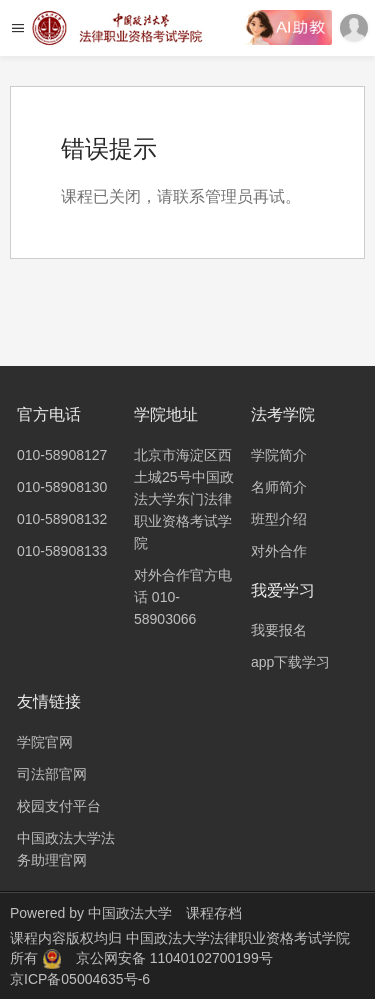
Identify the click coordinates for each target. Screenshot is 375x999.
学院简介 (279, 455)
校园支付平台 (59, 806)
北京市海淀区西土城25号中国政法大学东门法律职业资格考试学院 (184, 499)
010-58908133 (62, 551)
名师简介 (279, 487)
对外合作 (279, 551)
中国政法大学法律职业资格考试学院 (238, 938)
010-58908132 (62, 519)
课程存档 (214, 913)
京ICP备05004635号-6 (80, 979)
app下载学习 (290, 662)
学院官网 (45, 742)
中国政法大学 (130, 913)
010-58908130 (62, 487)
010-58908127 (62, 455)
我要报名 (279, 630)
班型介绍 (279, 519)
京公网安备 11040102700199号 (174, 958)
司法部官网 (52, 774)
